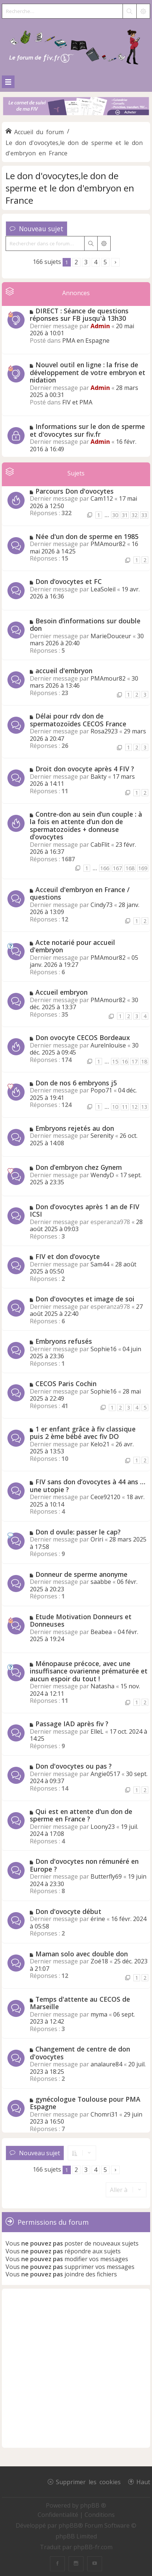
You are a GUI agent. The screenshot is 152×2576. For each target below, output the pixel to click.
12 (134, 1106)
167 (117, 868)
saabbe (101, 1582)
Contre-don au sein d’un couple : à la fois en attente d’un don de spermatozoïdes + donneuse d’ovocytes (86, 826)
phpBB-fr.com (93, 2547)
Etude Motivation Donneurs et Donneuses (81, 1620)
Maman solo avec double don (81, 1953)
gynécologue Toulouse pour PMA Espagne (85, 2103)
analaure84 (106, 2064)
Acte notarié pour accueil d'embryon (72, 946)
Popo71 (101, 1090)
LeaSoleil (103, 589)
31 (125, 515)
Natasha (102, 1686)
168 (130, 868)
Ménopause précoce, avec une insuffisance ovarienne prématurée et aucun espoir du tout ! (89, 1671)
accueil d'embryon (63, 670)
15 (115, 1061)
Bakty (99, 776)
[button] (115, 262)
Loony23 (103, 1827)
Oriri (97, 1539)
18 (144, 1061)
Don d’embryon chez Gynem (78, 1167)
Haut (143, 2482)
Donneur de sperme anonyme (81, 1574)
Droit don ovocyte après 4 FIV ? (84, 768)
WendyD (102, 1175)
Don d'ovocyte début (68, 1911)
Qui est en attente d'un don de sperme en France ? (81, 1815)
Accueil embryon (61, 992)
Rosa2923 (104, 731)
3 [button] (86, 262)
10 (115, 1106)
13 (144, 1106)
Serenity (102, 1136)
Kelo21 (100, 1444)
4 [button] (95, 262)
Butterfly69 (106, 1876)
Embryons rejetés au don (74, 1128)
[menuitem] (59, 2515)
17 (134, 1061)
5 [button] (105, 262)
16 (125, 1061)
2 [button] (76, 262)
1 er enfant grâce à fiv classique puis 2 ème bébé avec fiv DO (83, 1432)
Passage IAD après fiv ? (71, 1723)
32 (134, 515)
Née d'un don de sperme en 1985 (87, 536)
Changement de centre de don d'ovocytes (80, 2052)
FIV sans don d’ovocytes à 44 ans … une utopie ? (87, 1485)
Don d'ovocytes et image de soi (84, 1298)
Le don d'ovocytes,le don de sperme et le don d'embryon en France (70, 188)
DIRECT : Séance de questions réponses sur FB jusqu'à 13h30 (79, 314)
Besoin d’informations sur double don (85, 624)
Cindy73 (102, 905)
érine (98, 1919)
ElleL (97, 1731)
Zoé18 (99, 1961)
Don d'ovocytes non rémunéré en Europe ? (84, 1865)
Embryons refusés (63, 1341)
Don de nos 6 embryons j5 (76, 1082)
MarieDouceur (111, 636)
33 (144, 515)
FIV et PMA (77, 402)
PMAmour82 (108, 544)
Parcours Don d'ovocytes (74, 491)
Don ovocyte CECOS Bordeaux (82, 1037)
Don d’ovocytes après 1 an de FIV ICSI (84, 1210)
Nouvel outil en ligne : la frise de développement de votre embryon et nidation (87, 372)
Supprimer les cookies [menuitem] (88, 2482)
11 (125, 1106)
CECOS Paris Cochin (65, 1383)
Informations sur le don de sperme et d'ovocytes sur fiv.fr (87, 430)
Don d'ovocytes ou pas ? (73, 1766)
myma (99, 2014)
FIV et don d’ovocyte (67, 1256)
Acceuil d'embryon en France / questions (80, 893)
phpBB (68, 2525)
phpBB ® (93, 2505)
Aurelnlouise (108, 1045)
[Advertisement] (76, 2368)
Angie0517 (105, 1774)
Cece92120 (105, 1497)
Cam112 (102, 498)
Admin (100, 326)
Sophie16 (104, 1349)
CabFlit (100, 844)
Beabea (101, 1632)
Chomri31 (104, 2114)
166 (104, 868)
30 (115, 515)
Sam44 (100, 1264)
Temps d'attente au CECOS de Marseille (80, 2003)
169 (142, 868)
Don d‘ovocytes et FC (68, 581)
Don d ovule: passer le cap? (78, 1531)
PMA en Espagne (86, 340)
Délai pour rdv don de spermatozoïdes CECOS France (78, 719)
